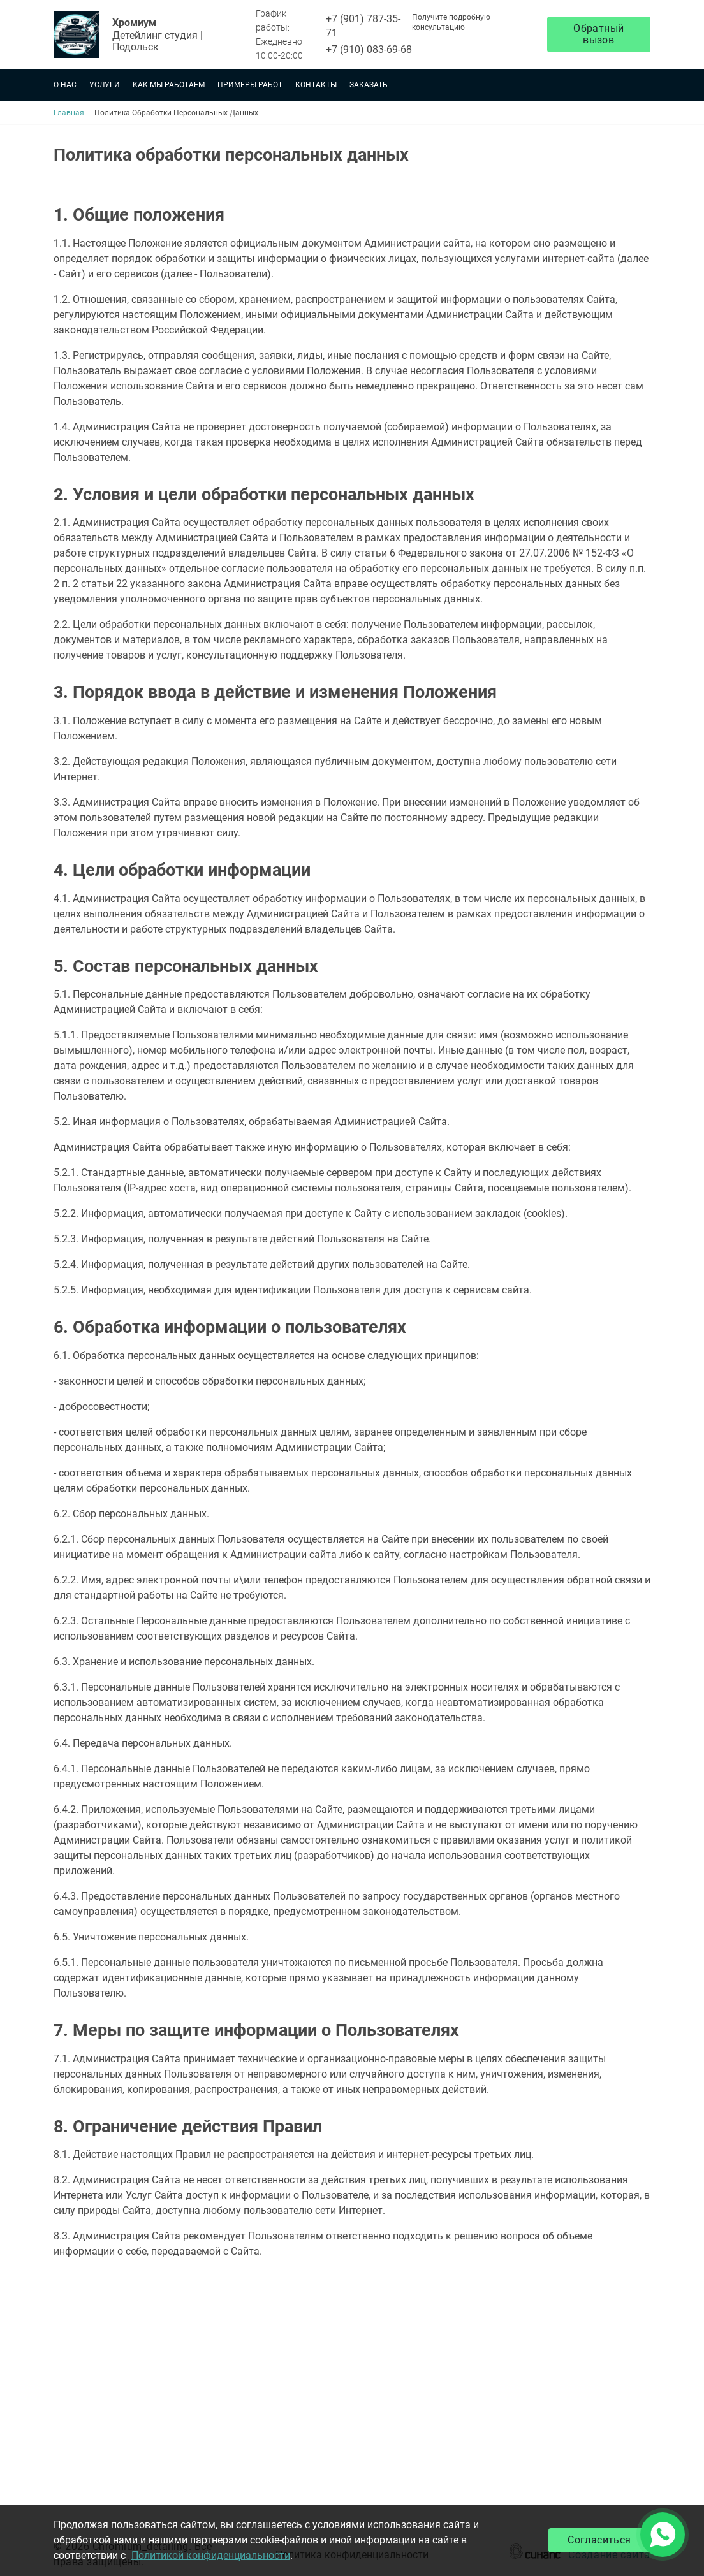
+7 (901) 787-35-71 (363, 26)
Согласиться (599, 2540)
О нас (65, 84)
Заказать (368, 84)
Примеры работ (249, 84)
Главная (69, 112)
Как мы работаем (169, 84)
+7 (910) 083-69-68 (369, 49)
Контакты (316, 84)
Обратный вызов (598, 34)
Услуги (104, 84)
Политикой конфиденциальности (210, 2555)
